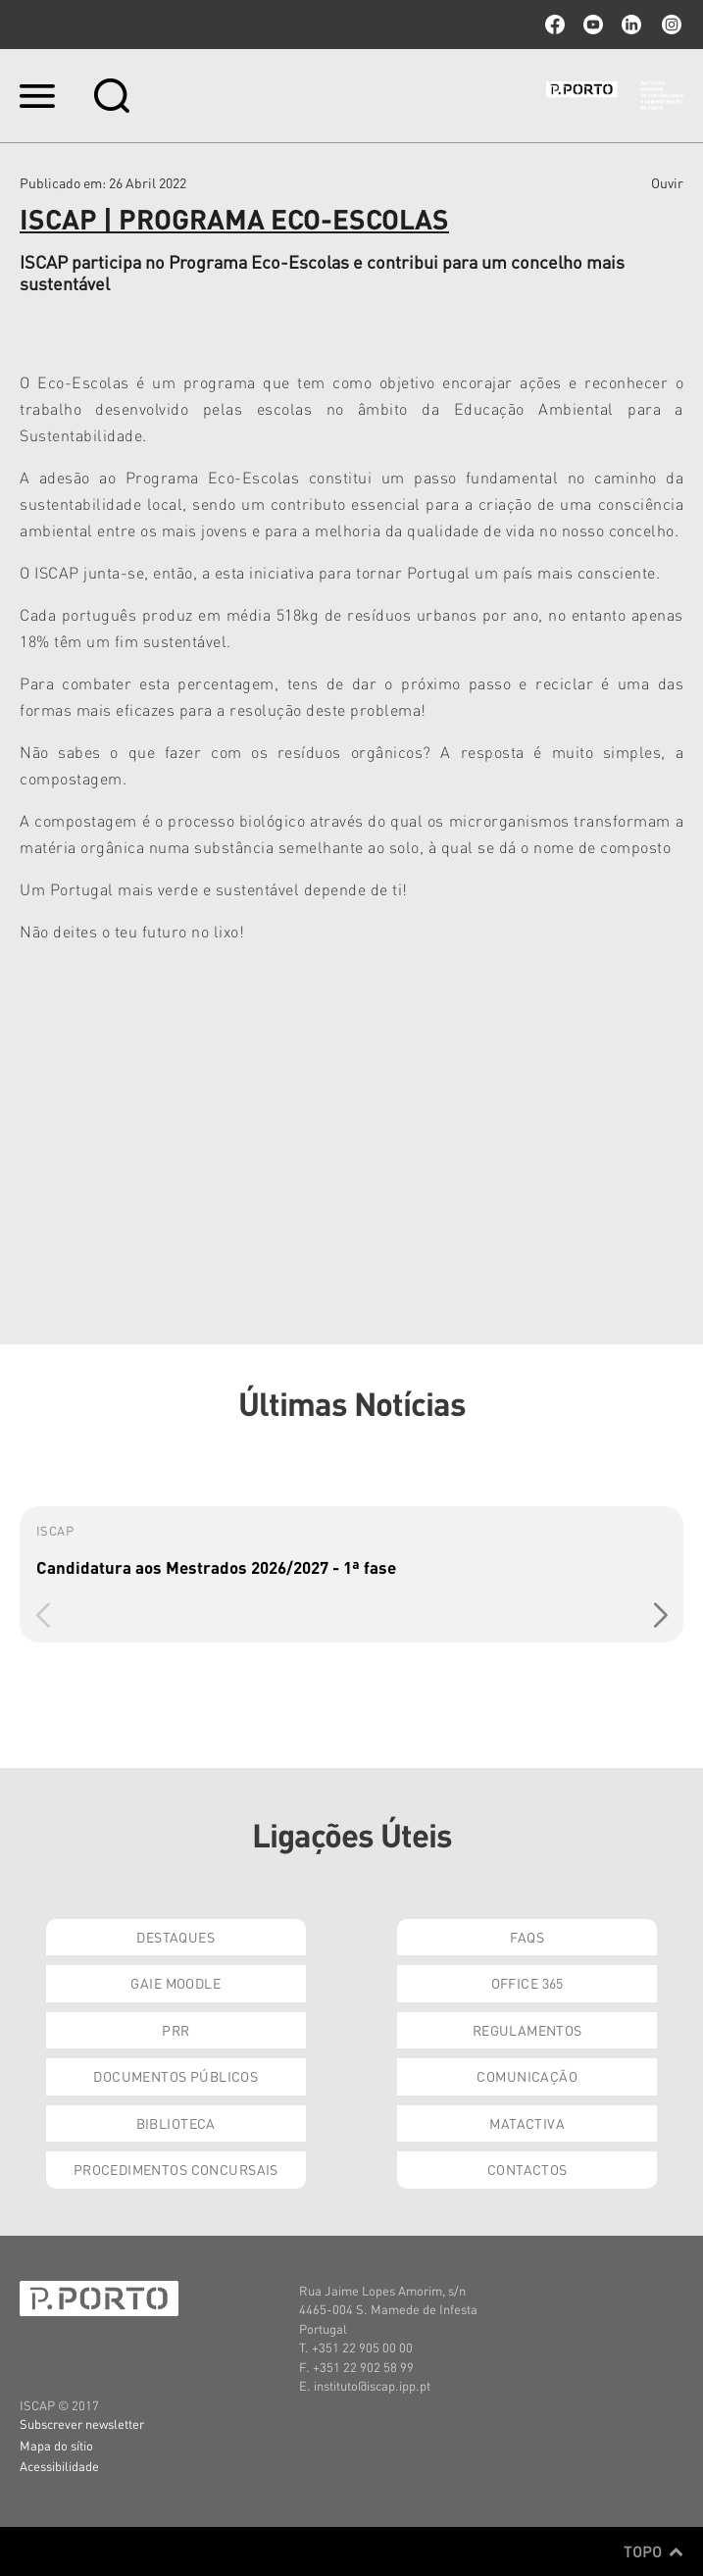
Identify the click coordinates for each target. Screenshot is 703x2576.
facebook (555, 24)
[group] (351, 1574)
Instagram (669, 24)
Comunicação (527, 2076)
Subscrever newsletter (82, 2423)
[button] (660, 1615)
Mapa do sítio (56, 2445)
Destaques (175, 1936)
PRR (175, 2030)
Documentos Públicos (175, 2076)
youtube (593, 24)
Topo (653, 2551)
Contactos (527, 2169)
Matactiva (527, 2123)
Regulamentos (527, 2030)
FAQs (527, 1936)
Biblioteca (176, 2123)
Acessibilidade (59, 2465)
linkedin (631, 24)
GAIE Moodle (175, 1983)
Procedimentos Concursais (176, 2169)
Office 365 (527, 1983)
